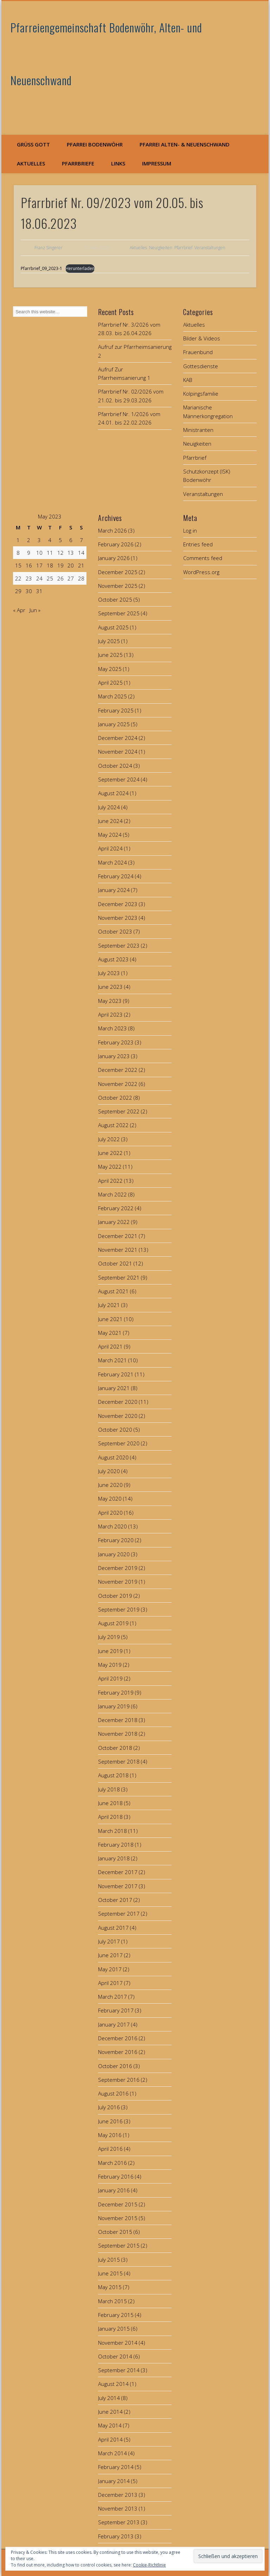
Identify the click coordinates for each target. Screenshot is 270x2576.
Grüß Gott (33, 144)
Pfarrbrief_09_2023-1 (41, 268)
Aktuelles (31, 163)
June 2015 (110, 2273)
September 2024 (119, 779)
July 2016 (109, 2107)
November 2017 (117, 1886)
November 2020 (117, 1415)
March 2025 (112, 696)
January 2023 (114, 1056)
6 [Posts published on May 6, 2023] (70, 540)
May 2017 (110, 1969)
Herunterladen (80, 268)
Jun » (35, 610)
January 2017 (114, 2024)
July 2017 (109, 1941)
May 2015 (110, 2287)
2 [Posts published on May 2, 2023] (28, 540)
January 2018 (114, 1858)
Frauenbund (198, 352)
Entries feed (198, 544)
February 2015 (116, 2314)
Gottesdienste (200, 366)
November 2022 (117, 1083)
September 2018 (119, 1761)
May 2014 (110, 2425)
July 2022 (109, 1139)
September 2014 (119, 2370)
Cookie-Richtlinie (149, 2565)
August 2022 (113, 1125)
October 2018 (115, 1747)
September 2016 (119, 2079)
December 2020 (117, 1401)
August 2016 (113, 2093)
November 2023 (117, 917)
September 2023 (119, 945)
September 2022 (119, 1111)
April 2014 (110, 2439)
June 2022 (110, 1152)
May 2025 (110, 668)
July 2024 (109, 807)
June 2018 (110, 1803)
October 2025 (115, 599)
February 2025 (116, 710)
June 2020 (110, 1484)
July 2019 (109, 1636)
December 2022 (117, 1069)
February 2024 (116, 876)
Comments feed (202, 557)
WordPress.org (201, 572)
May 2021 (110, 1332)
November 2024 (117, 751)
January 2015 (114, 2328)
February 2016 (116, 2176)
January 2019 (114, 1706)
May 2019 (110, 1664)
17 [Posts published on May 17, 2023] (39, 565)
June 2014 (110, 2411)
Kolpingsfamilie (200, 393)
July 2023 (109, 972)
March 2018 (112, 1830)
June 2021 (110, 1318)
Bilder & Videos (201, 338)
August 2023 (113, 959)
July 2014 (109, 2397)
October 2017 (115, 1899)
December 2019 (117, 1567)
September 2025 (119, 613)
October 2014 (115, 2356)
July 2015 (109, 2259)
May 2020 (110, 1498)
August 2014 (113, 2383)
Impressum (156, 163)
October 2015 (115, 2231)
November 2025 (117, 585)
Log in (190, 530)
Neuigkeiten (160, 248)
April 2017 (110, 1982)
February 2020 (116, 1540)
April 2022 (110, 1180)
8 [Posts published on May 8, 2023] (18, 552)
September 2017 (119, 1913)
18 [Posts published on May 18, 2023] (50, 565)
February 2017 (116, 2010)
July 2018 (109, 1789)
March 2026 (112, 530)
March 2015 (112, 2301)
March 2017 (112, 1996)
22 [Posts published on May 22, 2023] (18, 578)
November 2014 (117, 2342)
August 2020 (113, 1457)
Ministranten (198, 429)
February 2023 (116, 1042)
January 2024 (114, 889)
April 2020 (110, 1512)
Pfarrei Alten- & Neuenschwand (185, 144)
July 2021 (109, 1304)
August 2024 (113, 793)
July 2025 (109, 641)
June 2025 (110, 654)
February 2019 (116, 1692)
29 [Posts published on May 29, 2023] (18, 591)
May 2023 (110, 1000)
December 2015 (117, 2204)
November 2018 (117, 1733)
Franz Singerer (48, 248)
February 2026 (116, 544)
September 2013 (119, 2522)
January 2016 (114, 2190)
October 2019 (115, 1595)
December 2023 (117, 903)
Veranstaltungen (209, 248)
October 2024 (115, 765)
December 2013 (117, 2494)
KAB (187, 379)
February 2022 (116, 1208)
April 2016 (110, 2148)
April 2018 (110, 1816)
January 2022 (114, 1221)
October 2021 (115, 1263)
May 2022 (110, 1166)
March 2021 (112, 1360)
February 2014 (116, 2466)
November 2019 (117, 1581)
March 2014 (112, 2453)
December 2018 (117, 1719)
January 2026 (114, 557)
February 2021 (116, 1374)
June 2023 (110, 986)
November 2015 (117, 2218)
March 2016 (112, 2162)
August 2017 (113, 1927)
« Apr (19, 610)
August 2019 (113, 1623)
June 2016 (110, 2121)
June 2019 (110, 1650)
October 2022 (115, 1097)
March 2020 (112, 1526)
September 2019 (119, 1609)
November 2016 (117, 2051)
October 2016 (115, 2065)
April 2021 (110, 1346)
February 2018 (116, 1844)
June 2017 (110, 1955)
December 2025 (117, 572)
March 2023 (112, 1028)
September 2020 (119, 1443)
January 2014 (114, 2480)
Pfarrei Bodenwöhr (95, 144)
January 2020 (114, 1554)
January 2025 (114, 724)
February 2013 (116, 2536)
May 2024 (110, 834)
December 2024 (117, 737)
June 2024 (110, 820)
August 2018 (113, 1775)
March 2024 (112, 862)
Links (118, 163)
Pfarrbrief (183, 248)
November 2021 (117, 1249)
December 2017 (117, 1872)
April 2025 (110, 682)
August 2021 (113, 1291)
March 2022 (112, 1194)
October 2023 (115, 931)
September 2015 (119, 2245)
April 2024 (110, 848)
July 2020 (109, 1471)
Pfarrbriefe (78, 163)
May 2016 (110, 2134)
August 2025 (113, 627)
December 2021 (117, 1235)
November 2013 (117, 2508)
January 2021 (114, 1387)
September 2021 (119, 1277)
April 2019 (110, 1678)
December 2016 (117, 2038)
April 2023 (110, 1014)
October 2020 (115, 1429)
